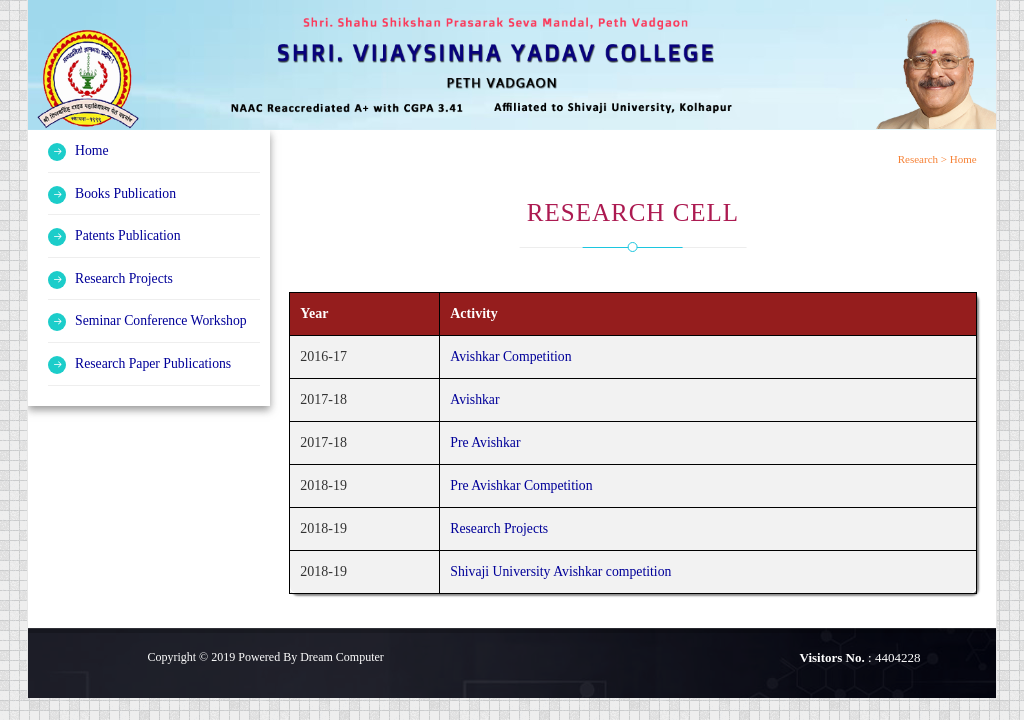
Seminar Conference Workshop (162, 318)
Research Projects (125, 276)
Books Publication (126, 192)
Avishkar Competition (510, 356)
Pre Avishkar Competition (520, 485)
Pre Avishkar (484, 442)
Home (92, 150)
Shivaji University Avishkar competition (561, 571)
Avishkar (473, 399)
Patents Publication (129, 234)
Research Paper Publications (154, 360)
